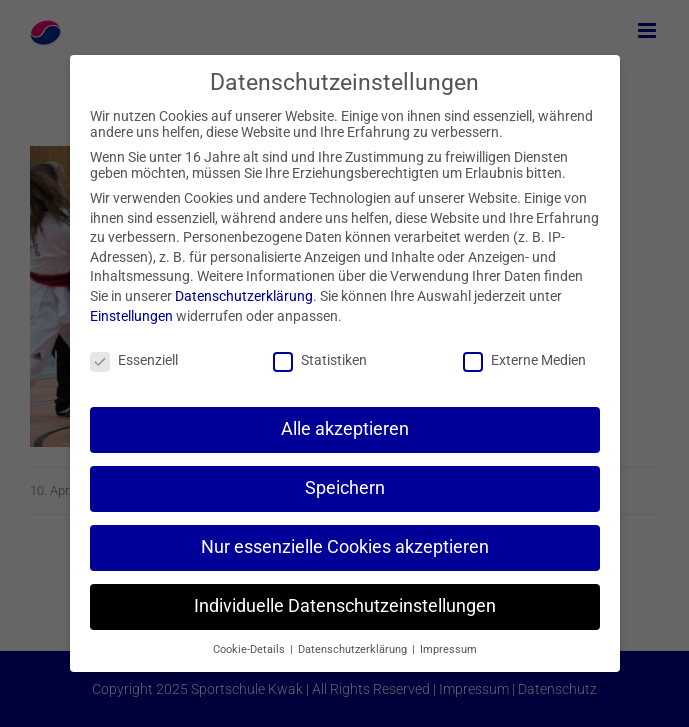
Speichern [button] (345, 488)
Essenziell (134, 360)
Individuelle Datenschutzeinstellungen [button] (345, 606)
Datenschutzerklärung (244, 296)
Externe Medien (524, 360)
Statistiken (320, 360)
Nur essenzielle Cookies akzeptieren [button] (345, 547)
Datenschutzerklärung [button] (354, 649)
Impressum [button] (448, 649)
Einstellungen (131, 316)
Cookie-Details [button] (250, 649)
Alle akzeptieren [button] (345, 429)
